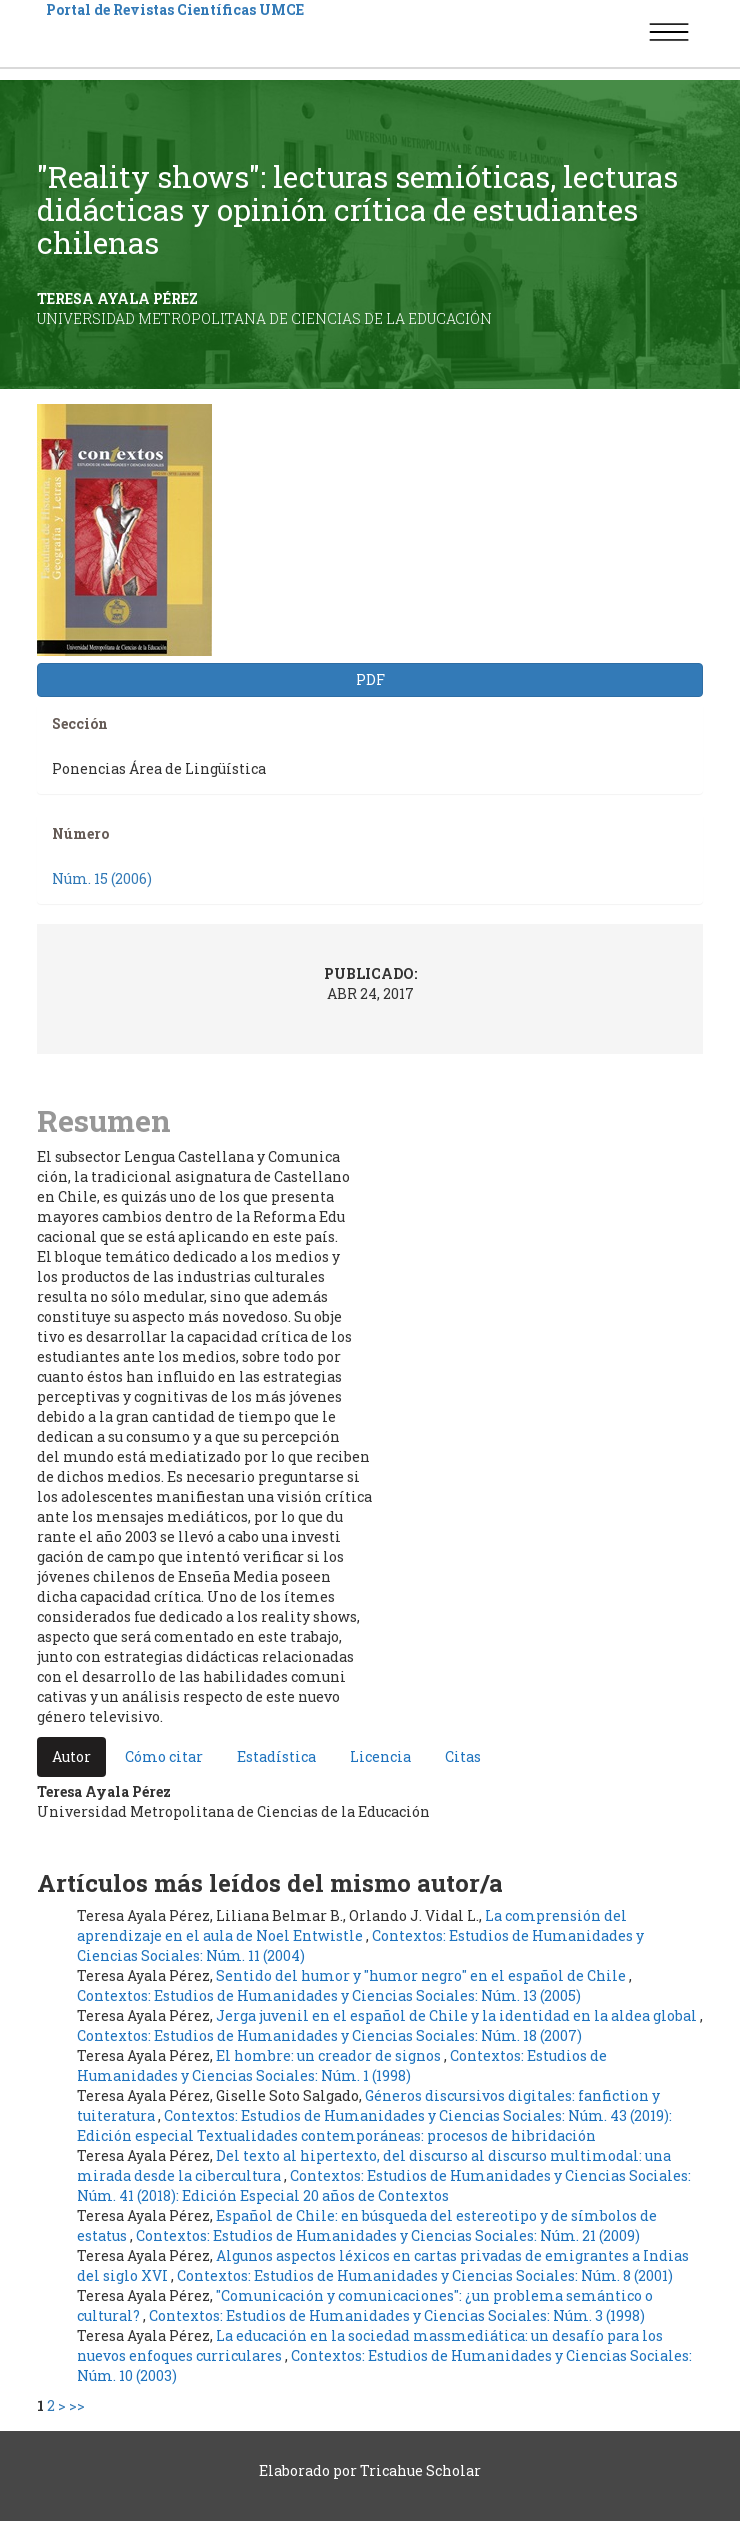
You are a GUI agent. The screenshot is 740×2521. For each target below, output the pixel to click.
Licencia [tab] (380, 1756)
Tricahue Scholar (420, 2470)
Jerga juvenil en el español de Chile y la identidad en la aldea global (458, 2015)
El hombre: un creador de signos (330, 2055)
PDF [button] (370, 679)
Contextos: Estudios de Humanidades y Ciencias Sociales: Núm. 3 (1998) (397, 2315)
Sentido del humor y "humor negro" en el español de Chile (422, 1975)
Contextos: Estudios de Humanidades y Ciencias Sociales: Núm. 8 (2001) (425, 2275)
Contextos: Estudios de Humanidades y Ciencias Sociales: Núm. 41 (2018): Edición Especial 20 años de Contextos (384, 2185)
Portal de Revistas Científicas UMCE (175, 9)
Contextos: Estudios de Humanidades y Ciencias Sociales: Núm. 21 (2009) (388, 2235)
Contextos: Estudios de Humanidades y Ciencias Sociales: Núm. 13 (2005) (329, 1995)
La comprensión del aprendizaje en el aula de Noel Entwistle (352, 1925)
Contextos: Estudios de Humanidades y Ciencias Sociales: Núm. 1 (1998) (342, 2065)
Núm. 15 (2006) (102, 878)
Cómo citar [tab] (164, 1756)
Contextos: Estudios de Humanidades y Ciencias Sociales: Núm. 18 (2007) (329, 2035)
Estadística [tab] (276, 1756)
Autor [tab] (71, 1756)
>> (77, 2405)
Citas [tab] (463, 1756)
